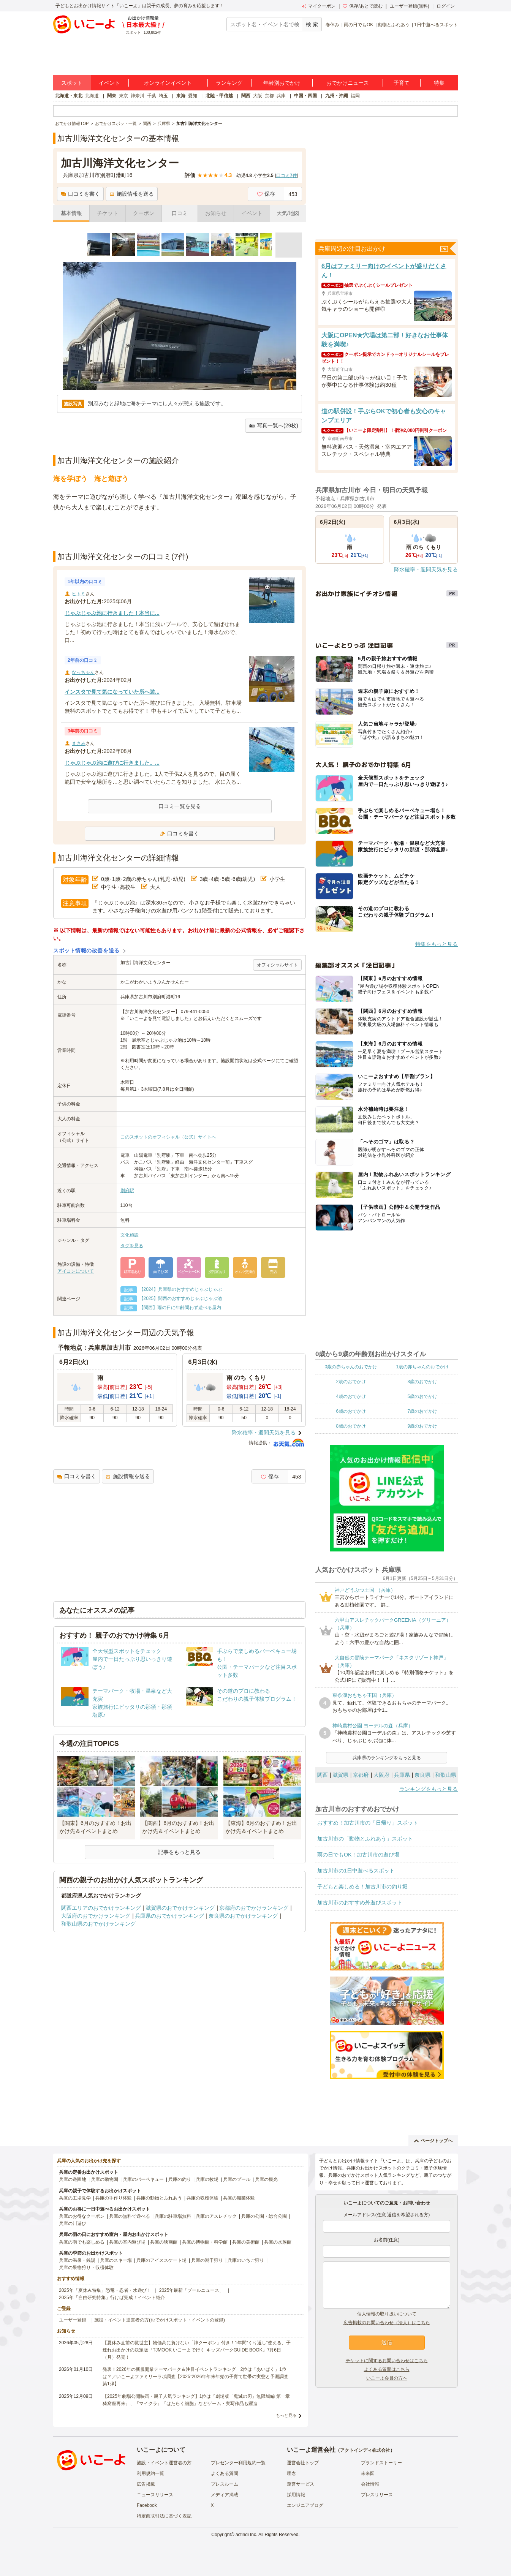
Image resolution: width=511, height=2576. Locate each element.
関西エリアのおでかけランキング (101, 1908)
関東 (111, 95)
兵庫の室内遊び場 (127, 2242)
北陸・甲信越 (219, 95)
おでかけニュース (347, 83)
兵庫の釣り (179, 2179)
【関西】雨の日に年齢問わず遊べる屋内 (180, 1307)
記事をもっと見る (179, 1852)
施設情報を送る (131, 194)
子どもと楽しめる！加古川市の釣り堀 (362, 1886)
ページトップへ (433, 2140)
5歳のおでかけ (422, 1396)
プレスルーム (224, 2484)
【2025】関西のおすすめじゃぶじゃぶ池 (180, 1298)
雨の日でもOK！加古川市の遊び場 (358, 1855)
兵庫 (281, 95)
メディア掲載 (224, 2494)
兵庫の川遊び (72, 2223)
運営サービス (300, 2484)
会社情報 (370, 2484)
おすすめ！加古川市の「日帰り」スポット (367, 1823)
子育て (402, 83)
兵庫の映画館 (163, 2242)
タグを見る (131, 1245)
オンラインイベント (168, 83)
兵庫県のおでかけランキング (169, 1916)
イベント (109, 83)
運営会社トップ (303, 2462)
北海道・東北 (68, 95)
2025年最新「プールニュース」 (191, 2290)
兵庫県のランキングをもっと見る (387, 1757)
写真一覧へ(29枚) (273, 425)
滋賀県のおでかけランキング (180, 1908)
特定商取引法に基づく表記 (164, 2516)
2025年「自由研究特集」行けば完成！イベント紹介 (112, 2297)
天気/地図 (288, 213)
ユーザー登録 (72, 2320)
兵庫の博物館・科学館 (205, 2242)
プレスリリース (377, 2494)
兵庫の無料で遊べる (129, 2216)
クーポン (143, 213)
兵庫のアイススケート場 (161, 2260)
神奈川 (137, 95)
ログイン (446, 6)
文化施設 (129, 1235)
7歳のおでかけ (422, 1411)
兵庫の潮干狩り (207, 2260)
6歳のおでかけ (351, 1411)
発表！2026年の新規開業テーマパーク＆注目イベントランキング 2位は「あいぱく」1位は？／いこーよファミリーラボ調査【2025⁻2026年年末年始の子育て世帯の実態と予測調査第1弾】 (195, 2376)
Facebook (147, 2505)
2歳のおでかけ (351, 1381)
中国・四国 (305, 95)
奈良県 (422, 1775)
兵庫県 (402, 1775)
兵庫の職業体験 (239, 2198)
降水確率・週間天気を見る (264, 1433)
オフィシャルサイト (277, 965)
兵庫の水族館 (277, 2242)
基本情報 (71, 213)
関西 (245, 95)
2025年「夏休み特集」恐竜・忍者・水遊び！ (105, 2290)
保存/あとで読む (362, 6)
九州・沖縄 (336, 95)
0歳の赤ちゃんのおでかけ (350, 1366)
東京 (123, 95)
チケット (107, 213)
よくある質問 (224, 2473)
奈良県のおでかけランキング (243, 1916)
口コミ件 (286, 175)
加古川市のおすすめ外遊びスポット (359, 1902)
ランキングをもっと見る (428, 1789)
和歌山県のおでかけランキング (98, 1924)
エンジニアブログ (305, 2505)
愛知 (192, 95)
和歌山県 (445, 1775)
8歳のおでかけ (351, 1426)
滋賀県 (340, 1775)
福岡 (355, 95)
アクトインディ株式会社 (365, 2450)
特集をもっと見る (436, 944)
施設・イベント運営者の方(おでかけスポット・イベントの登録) (159, 2320)
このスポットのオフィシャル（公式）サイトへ (168, 1137)
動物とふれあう (394, 24)
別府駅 (127, 1190)
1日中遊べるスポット (436, 24)
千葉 (151, 95)
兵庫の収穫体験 (202, 2198)
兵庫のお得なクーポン (81, 2216)
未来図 (368, 2473)
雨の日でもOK (358, 24)
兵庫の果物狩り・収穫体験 (86, 2267)
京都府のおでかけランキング (253, 1908)
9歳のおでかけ (422, 1426)
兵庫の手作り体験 (113, 2198)
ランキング (229, 83)
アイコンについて (75, 1271)
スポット (71, 83)
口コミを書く (80, 194)
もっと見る (286, 2415)
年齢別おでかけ (282, 83)
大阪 (257, 95)
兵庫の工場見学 (75, 2198)
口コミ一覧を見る (179, 806)
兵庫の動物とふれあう (159, 2198)
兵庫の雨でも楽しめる (81, 2242)
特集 (439, 83)
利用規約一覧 (150, 2473)
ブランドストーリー (381, 2462)
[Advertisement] (180, 531)
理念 (291, 2473)
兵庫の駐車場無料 (173, 2216)
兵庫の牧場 (207, 2179)
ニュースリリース (155, 2494)
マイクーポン (318, 6)
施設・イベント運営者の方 (164, 2462)
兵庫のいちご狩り (246, 2260)
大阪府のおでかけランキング (95, 1916)
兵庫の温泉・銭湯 (77, 2260)
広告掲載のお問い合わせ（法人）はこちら (386, 2322)
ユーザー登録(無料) (409, 6)
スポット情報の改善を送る (86, 950)
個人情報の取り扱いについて (386, 2314)
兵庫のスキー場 (116, 2260)
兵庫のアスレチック (216, 2216)
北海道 (92, 95)
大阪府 (381, 1775)
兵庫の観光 (266, 2179)
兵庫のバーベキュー (143, 2179)
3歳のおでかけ (422, 1381)
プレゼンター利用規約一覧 (238, 2462)
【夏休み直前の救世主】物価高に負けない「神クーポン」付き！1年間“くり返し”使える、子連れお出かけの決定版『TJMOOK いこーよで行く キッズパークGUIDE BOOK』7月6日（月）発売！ (197, 2350)
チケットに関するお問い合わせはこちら (387, 2360)
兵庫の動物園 (104, 2179)
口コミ (180, 213)
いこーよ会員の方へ (386, 2378)
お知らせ (215, 213)
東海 (180, 95)
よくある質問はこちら (387, 2369)
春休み (332, 24)
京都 (269, 95)
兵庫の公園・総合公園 (264, 2216)
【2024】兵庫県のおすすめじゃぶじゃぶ (180, 1289)
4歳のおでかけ (351, 1396)
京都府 (361, 1775)
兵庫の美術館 (245, 2242)
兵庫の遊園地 (72, 2179)
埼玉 (163, 95)
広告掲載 (146, 2484)
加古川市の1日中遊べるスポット (356, 1871)
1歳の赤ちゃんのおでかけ (422, 1366)
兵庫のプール (236, 2179)
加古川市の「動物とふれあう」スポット (365, 1839)
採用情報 (296, 2494)
